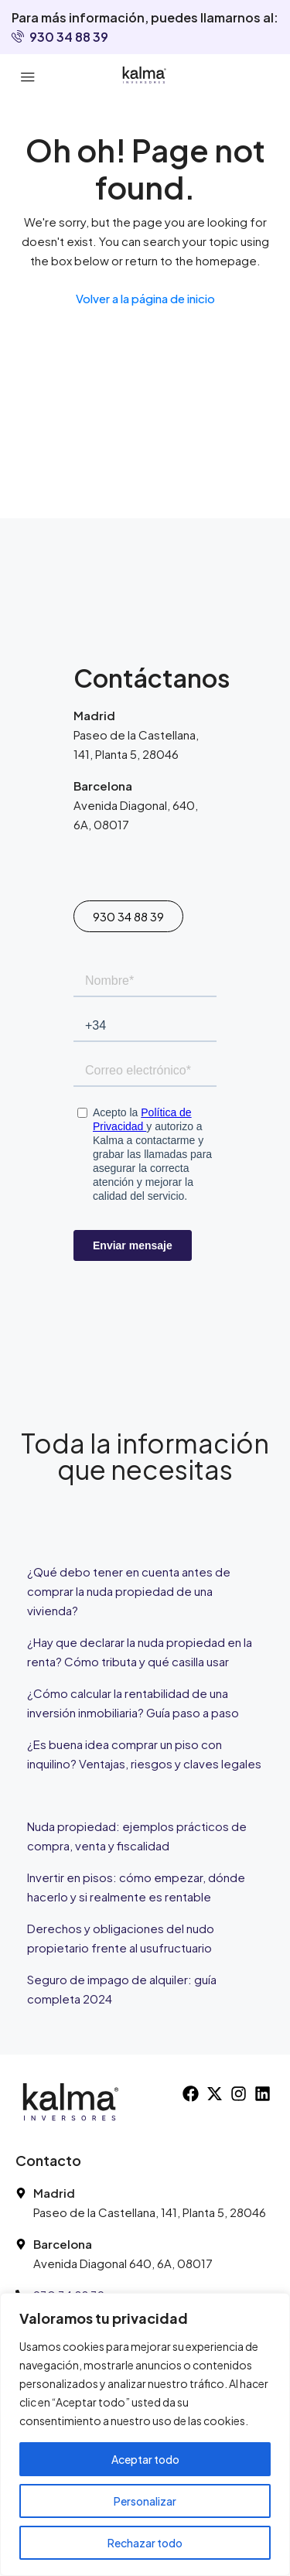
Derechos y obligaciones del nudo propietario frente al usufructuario (120, 1938)
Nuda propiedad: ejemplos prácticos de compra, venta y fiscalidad (137, 1836)
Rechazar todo (145, 2543)
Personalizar (145, 2501)
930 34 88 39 (60, 37)
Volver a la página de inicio (145, 298)
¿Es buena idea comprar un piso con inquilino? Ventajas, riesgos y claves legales (144, 1754)
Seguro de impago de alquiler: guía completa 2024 (122, 1989)
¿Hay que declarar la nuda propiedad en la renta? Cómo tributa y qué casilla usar (139, 1652)
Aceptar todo (145, 2459)
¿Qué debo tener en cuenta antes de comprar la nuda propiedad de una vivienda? (128, 1591)
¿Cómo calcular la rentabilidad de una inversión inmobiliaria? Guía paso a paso (133, 1703)
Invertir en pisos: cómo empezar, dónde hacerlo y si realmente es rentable (136, 1887)
